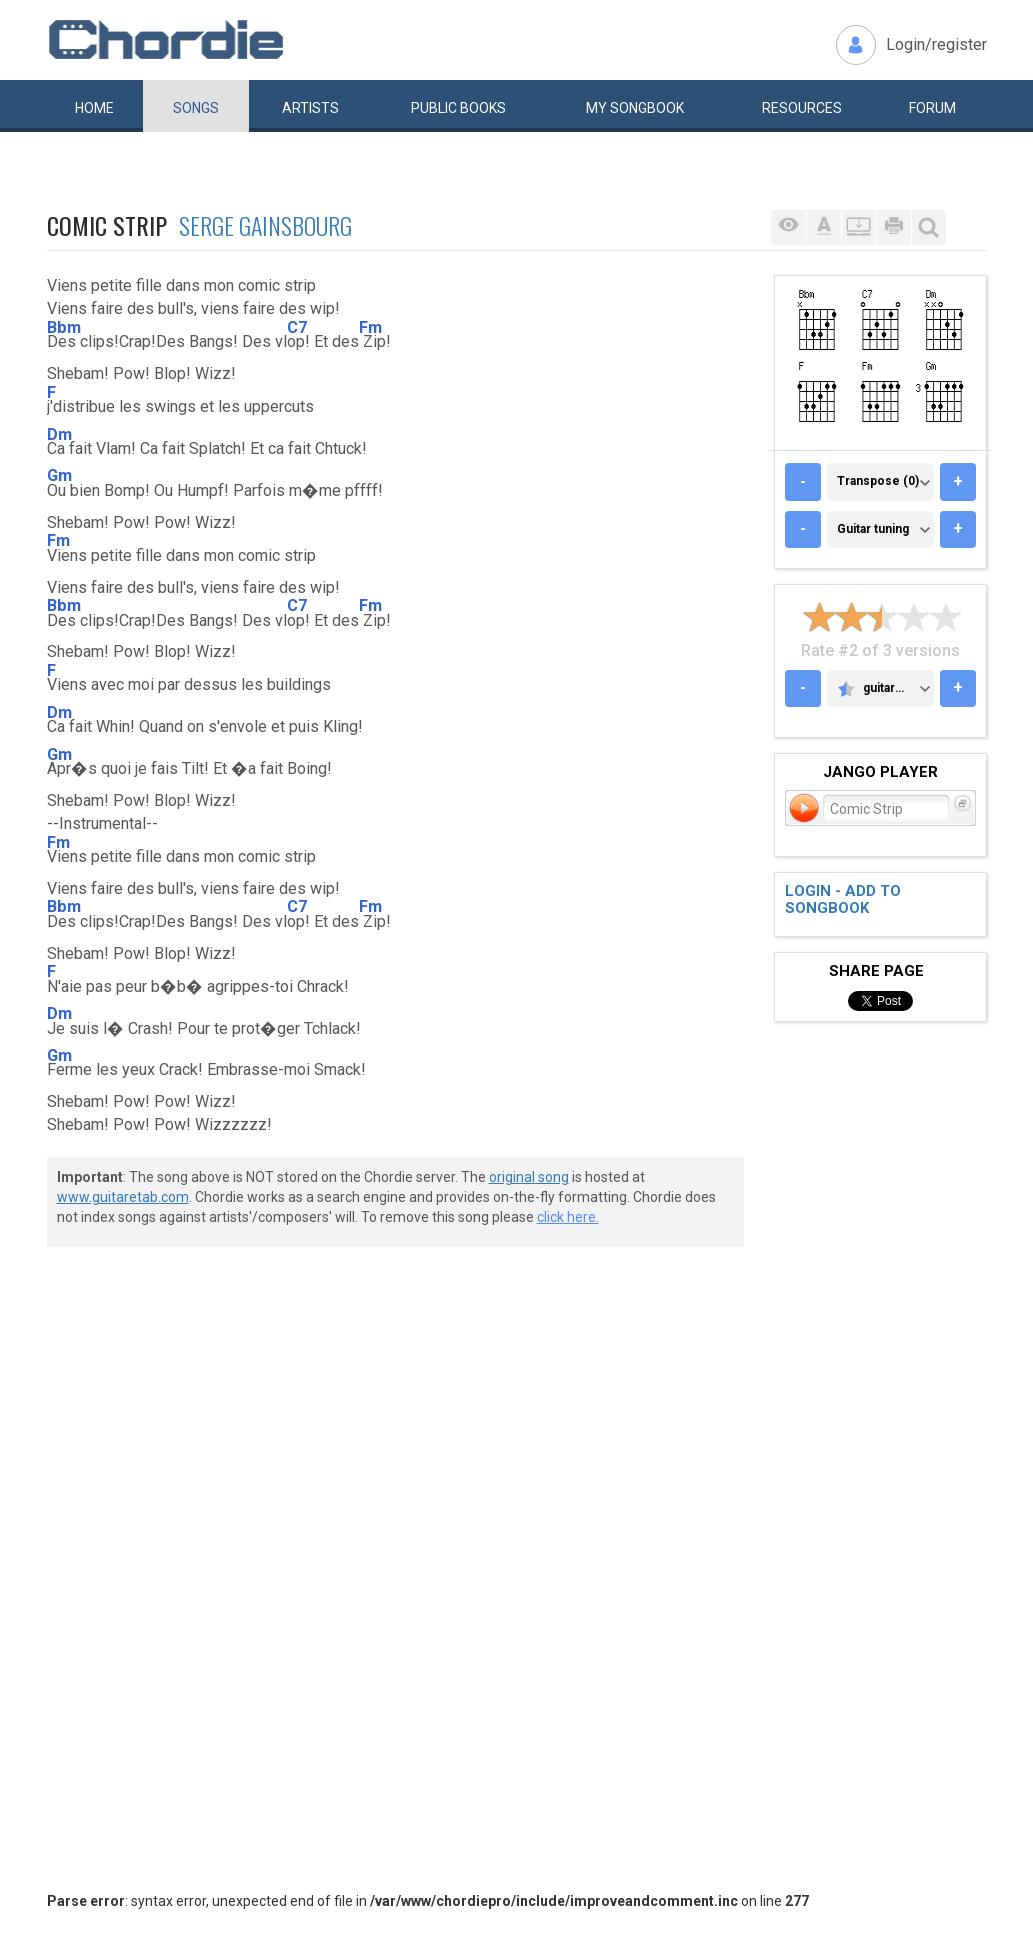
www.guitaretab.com (123, 1197)
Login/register (936, 44)
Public (458, 108)
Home (94, 108)
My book (635, 108)
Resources (802, 108)
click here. (568, 1217)
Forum (932, 108)
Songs (196, 108)
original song (529, 1177)
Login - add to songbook (843, 899)
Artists (310, 108)
